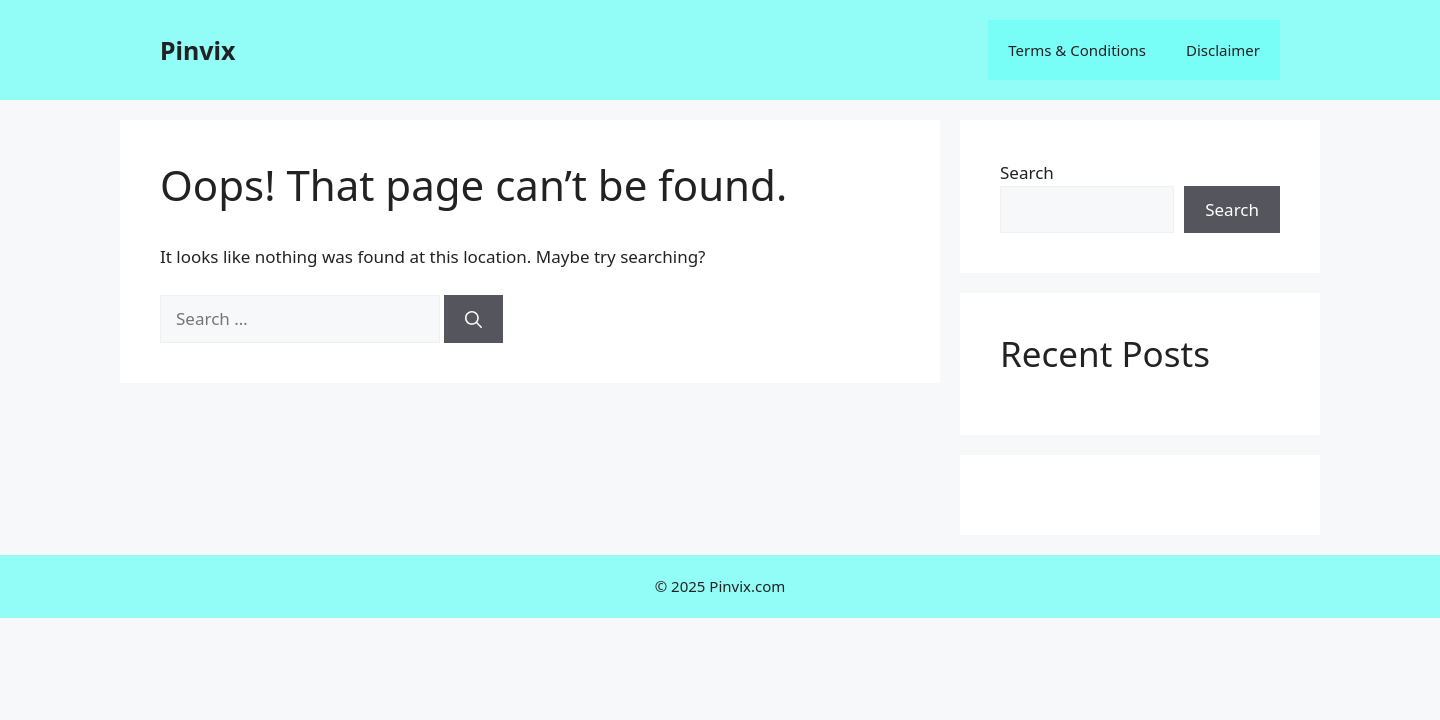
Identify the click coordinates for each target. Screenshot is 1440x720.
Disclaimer (1223, 50)
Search (1027, 172)
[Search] (473, 319)
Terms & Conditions (1077, 50)
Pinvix (197, 50)
